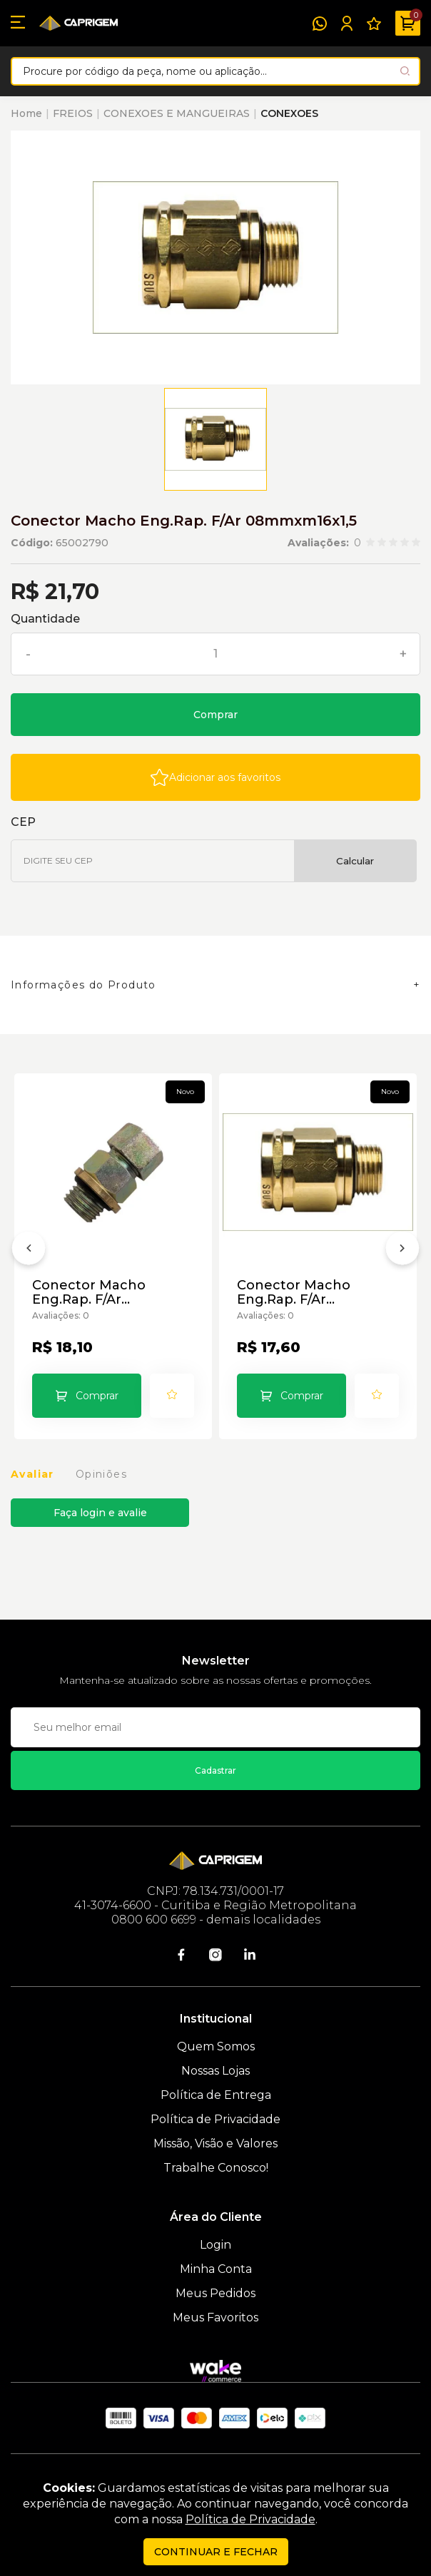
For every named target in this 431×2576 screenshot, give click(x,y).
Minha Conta (216, 2269)
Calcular (355, 861)
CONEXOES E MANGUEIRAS (176, 113)
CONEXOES (289, 113)
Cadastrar (215, 1770)
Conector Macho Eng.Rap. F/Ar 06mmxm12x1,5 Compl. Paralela (107, 1292)
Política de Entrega (216, 2095)
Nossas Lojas (215, 2070)
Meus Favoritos (215, 2317)
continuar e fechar (216, 2551)
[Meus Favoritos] (374, 23)
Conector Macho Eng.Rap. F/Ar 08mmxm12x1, (293, 1292)
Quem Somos (216, 2046)
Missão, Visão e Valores (215, 2143)
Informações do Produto (83, 984)
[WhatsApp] (320, 23)
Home (26, 113)
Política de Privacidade (215, 2119)
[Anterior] (29, 1251)
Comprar (215, 714)
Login (215, 2245)
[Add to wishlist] (215, 777)
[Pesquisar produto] (405, 71)
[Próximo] (402, 1251)
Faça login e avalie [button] (100, 1512)
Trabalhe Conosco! (215, 2167)
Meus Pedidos (215, 2293)
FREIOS (73, 113)
